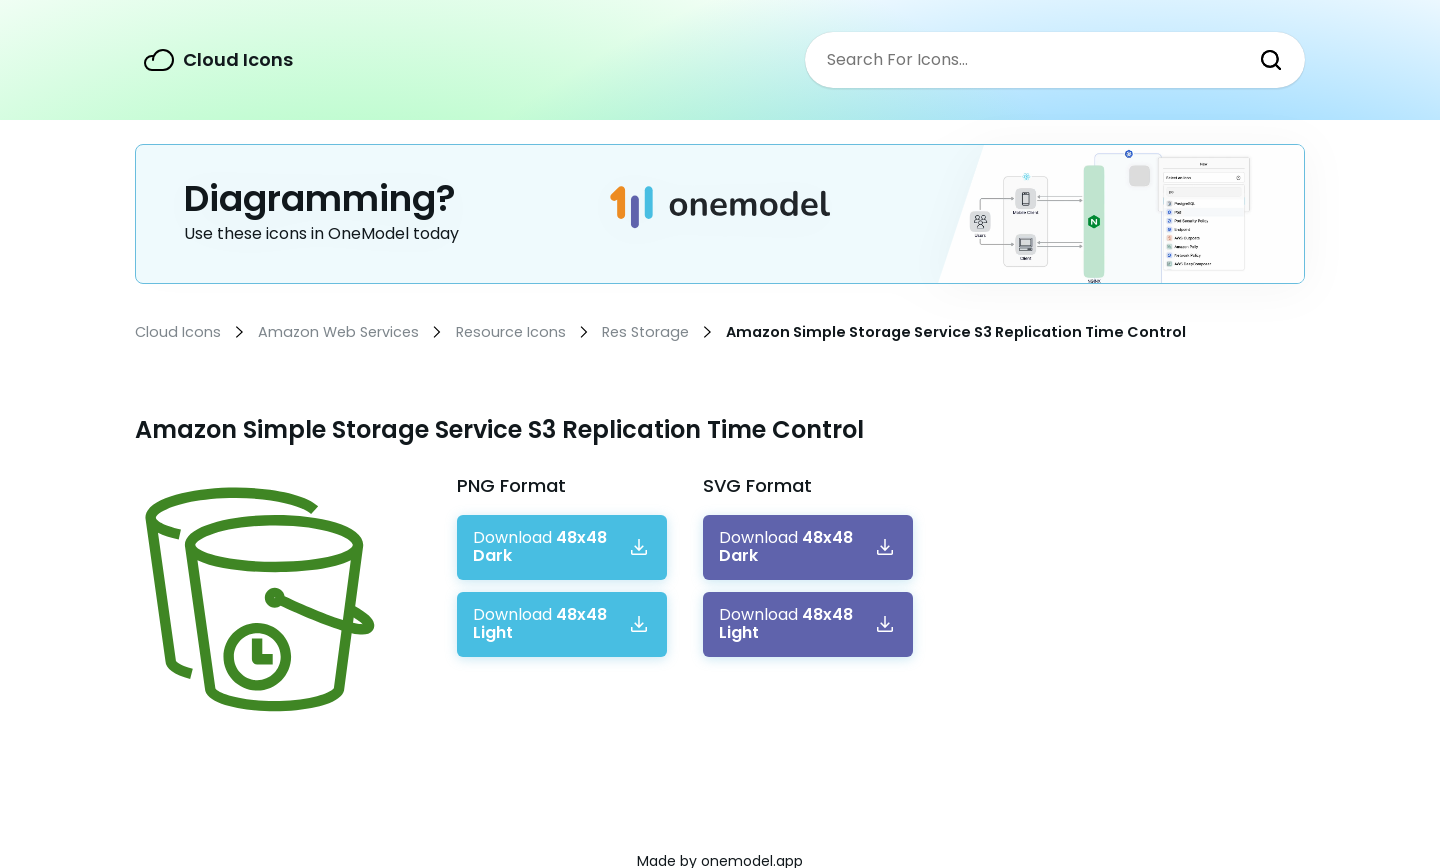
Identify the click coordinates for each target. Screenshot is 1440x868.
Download (540, 547)
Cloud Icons (238, 59)
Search (1271, 60)
